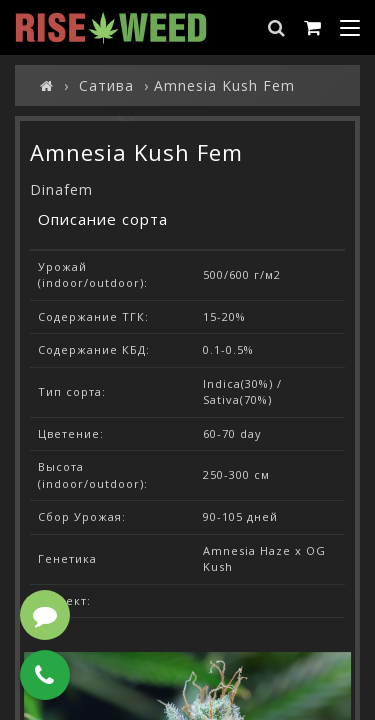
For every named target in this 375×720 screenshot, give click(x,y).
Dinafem (61, 189)
